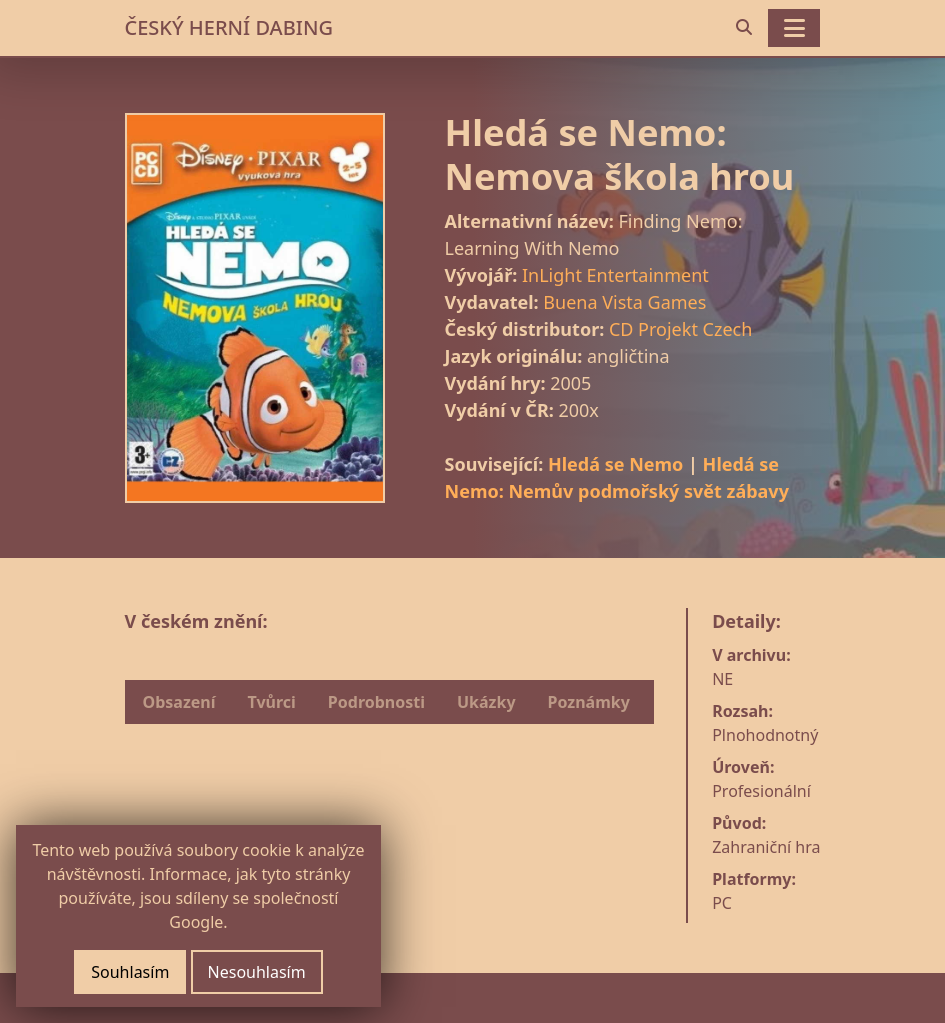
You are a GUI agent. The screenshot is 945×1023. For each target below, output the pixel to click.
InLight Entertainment (615, 275)
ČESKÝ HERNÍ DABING (229, 27)
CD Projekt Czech (680, 329)
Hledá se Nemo (615, 464)
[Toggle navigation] (794, 28)
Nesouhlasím (257, 972)
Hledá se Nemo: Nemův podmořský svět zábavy (617, 477)
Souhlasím (130, 972)
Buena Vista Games (624, 302)
